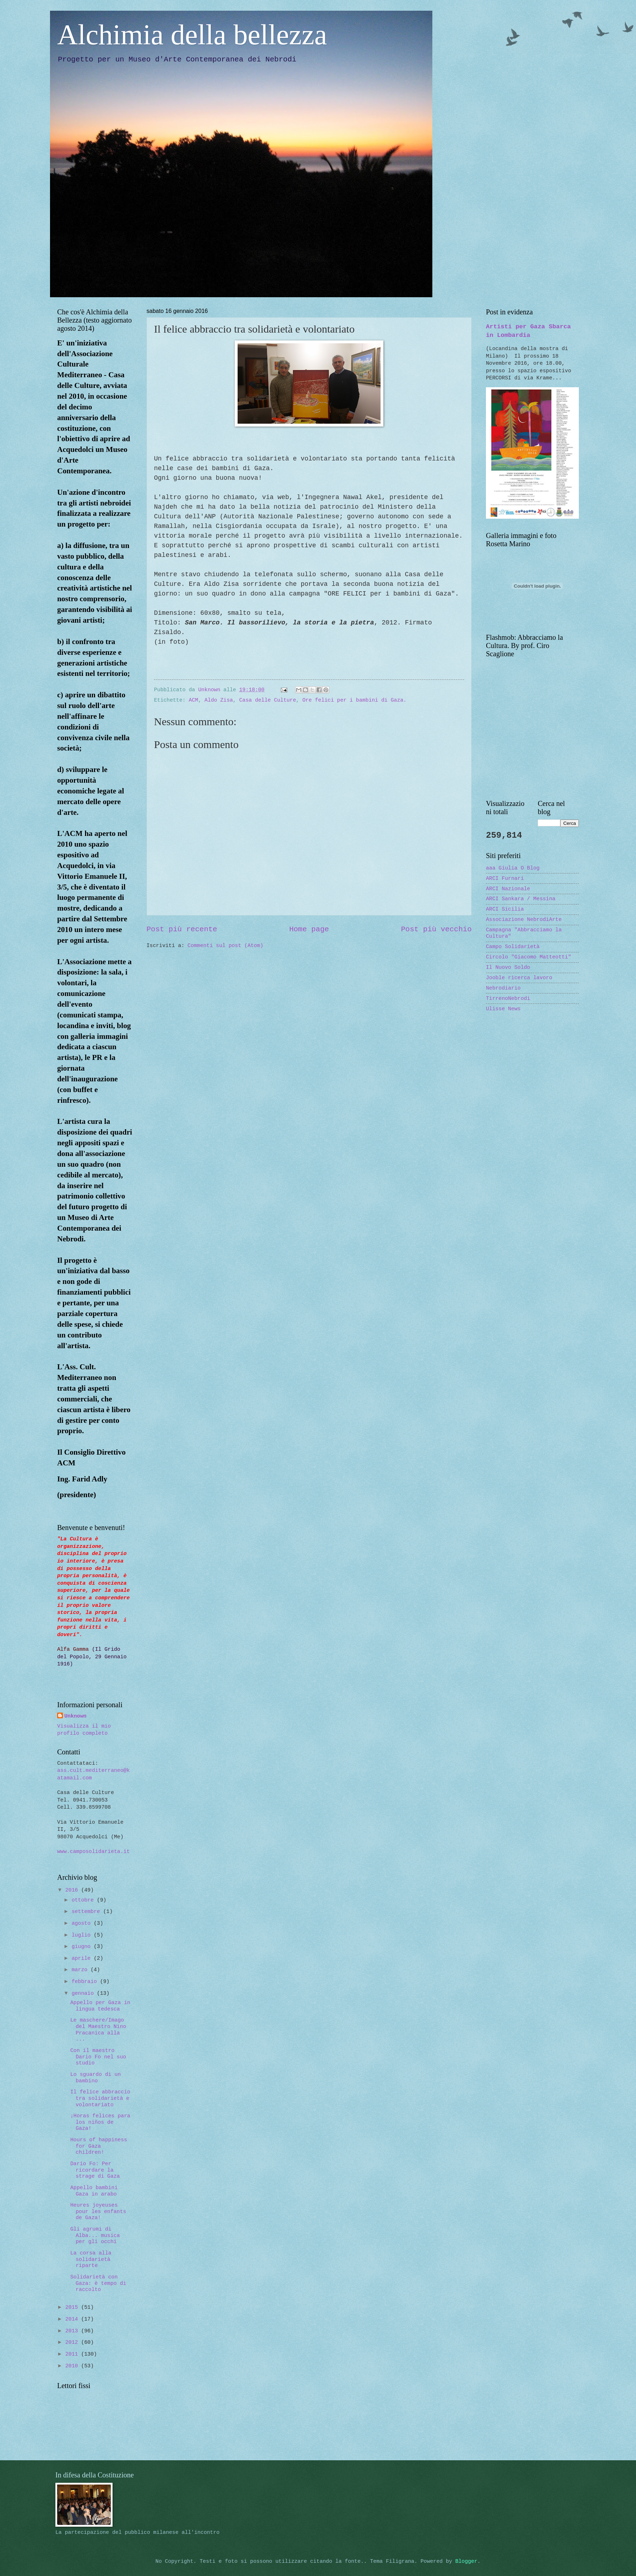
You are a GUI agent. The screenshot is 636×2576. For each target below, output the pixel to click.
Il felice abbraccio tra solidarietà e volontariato (100, 2098)
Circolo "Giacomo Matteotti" (528, 957)
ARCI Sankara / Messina (520, 899)
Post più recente (181, 929)
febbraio (85, 1981)
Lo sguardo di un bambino (95, 2078)
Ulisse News (503, 1009)
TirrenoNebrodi (508, 998)
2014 (73, 2319)
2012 (73, 2342)
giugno (82, 1946)
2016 (73, 1890)
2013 (73, 2331)
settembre (87, 1911)
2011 (73, 2354)
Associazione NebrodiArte (524, 919)
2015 (73, 2307)
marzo (80, 1970)
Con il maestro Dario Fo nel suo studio (98, 2057)
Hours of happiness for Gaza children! (98, 2146)
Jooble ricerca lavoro (519, 978)
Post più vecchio (436, 929)
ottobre (84, 1900)
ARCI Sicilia (505, 909)
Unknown (75, 1716)
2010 (73, 2366)
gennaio (84, 1993)
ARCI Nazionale (508, 889)
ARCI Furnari (505, 878)
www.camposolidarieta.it (93, 1851)
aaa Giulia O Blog (513, 868)
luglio (82, 1935)
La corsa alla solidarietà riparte (90, 2259)
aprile (82, 1958)
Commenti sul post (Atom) (225, 945)
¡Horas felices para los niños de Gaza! (100, 2122)
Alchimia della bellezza (192, 34)
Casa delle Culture (267, 700)
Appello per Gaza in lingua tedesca (100, 2006)
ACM (193, 700)
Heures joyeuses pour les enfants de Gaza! (98, 2211)
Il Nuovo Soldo (508, 967)
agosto (82, 1923)
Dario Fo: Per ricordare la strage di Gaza (95, 2170)
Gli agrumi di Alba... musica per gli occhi (95, 2235)
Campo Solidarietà (513, 947)
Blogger (466, 2561)
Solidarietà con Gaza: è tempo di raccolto (98, 2283)
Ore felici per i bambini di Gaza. (354, 700)
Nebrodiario (503, 988)
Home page (309, 929)
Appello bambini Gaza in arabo (94, 2191)
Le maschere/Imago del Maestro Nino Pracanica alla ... (98, 2029)
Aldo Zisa (218, 700)
